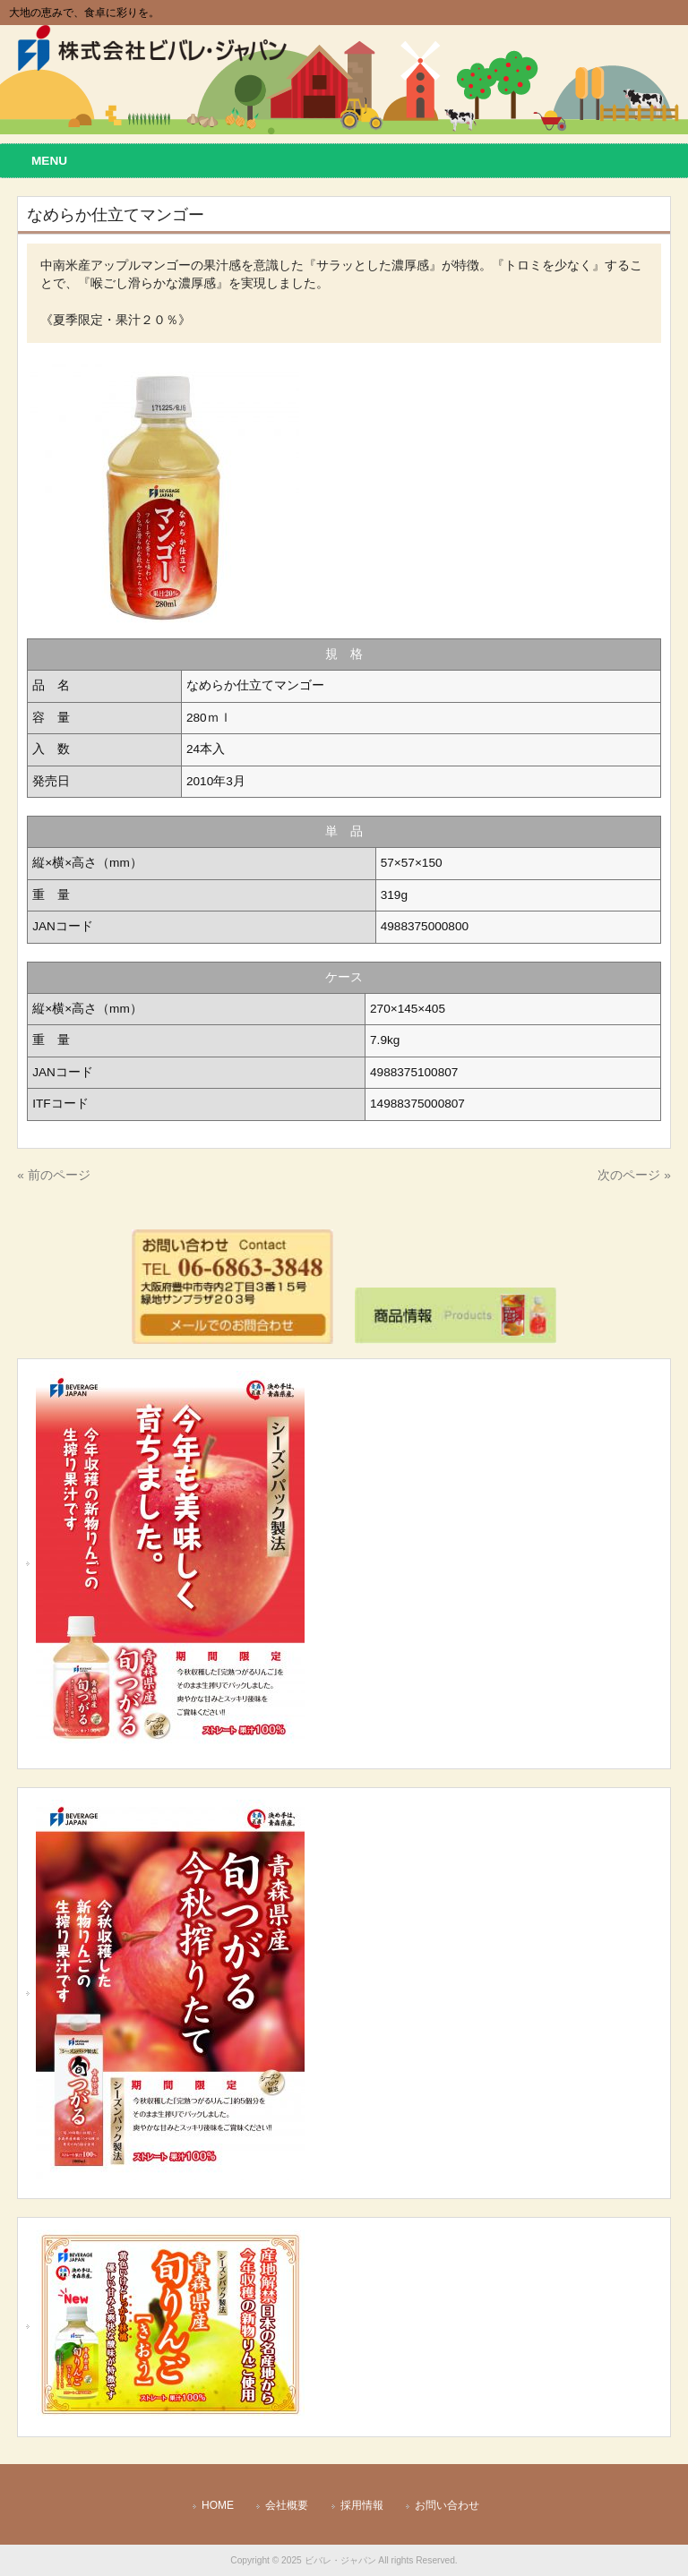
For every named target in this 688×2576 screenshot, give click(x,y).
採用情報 (361, 2505)
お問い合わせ (447, 2505)
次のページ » (634, 1175)
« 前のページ (53, 1175)
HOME (218, 2505)
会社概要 (286, 2505)
